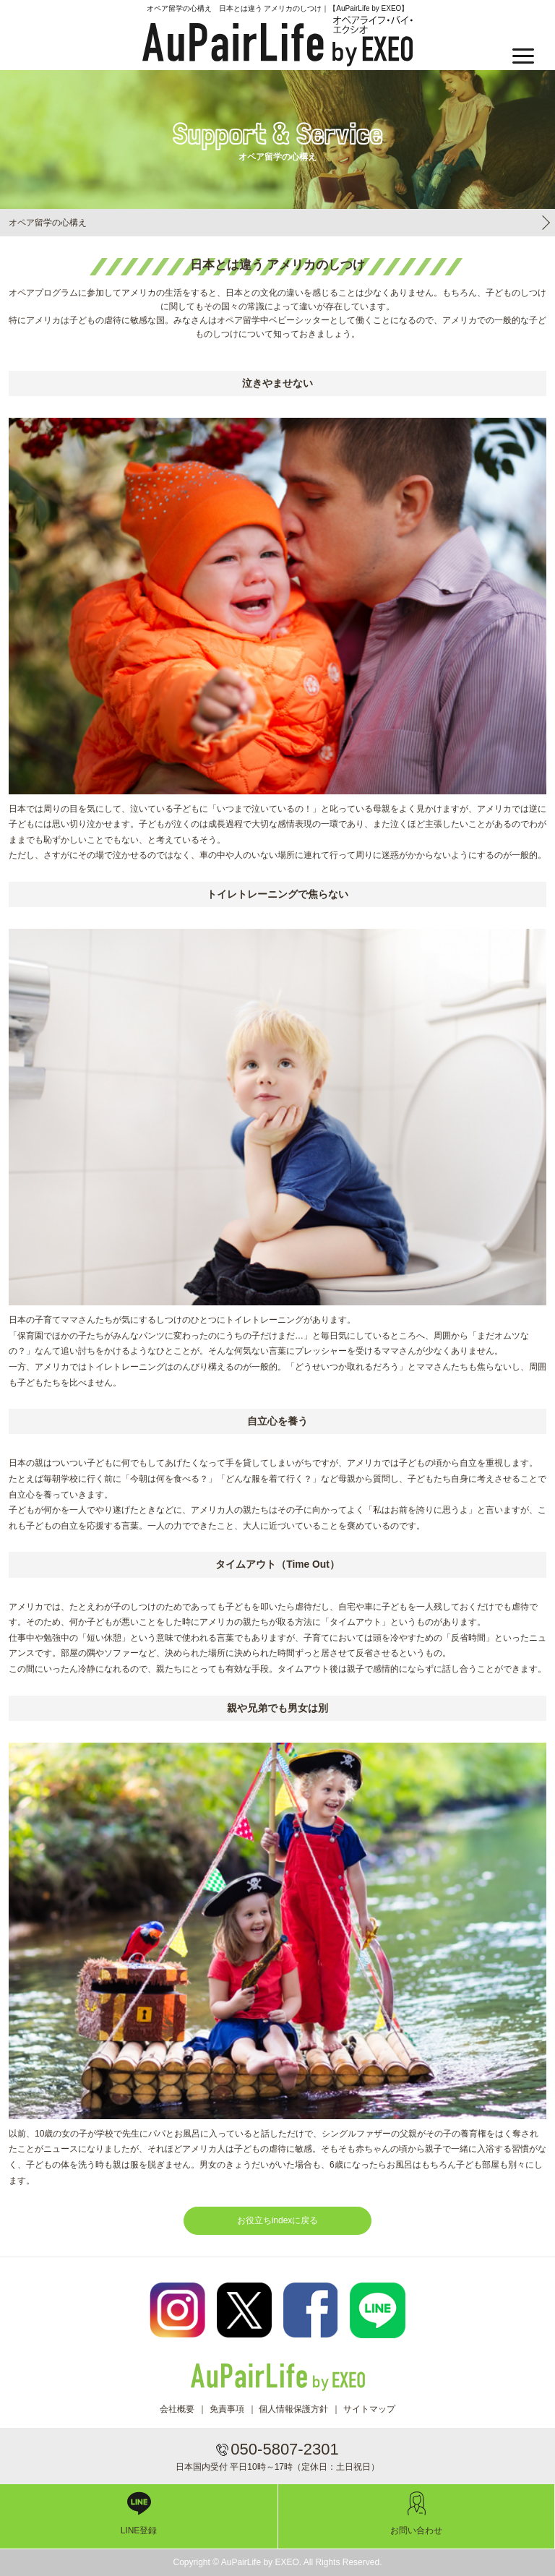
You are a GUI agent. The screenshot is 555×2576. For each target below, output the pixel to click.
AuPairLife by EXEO (277, 41)
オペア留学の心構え (48, 223)
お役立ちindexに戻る (278, 2220)
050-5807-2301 (284, 2449)
